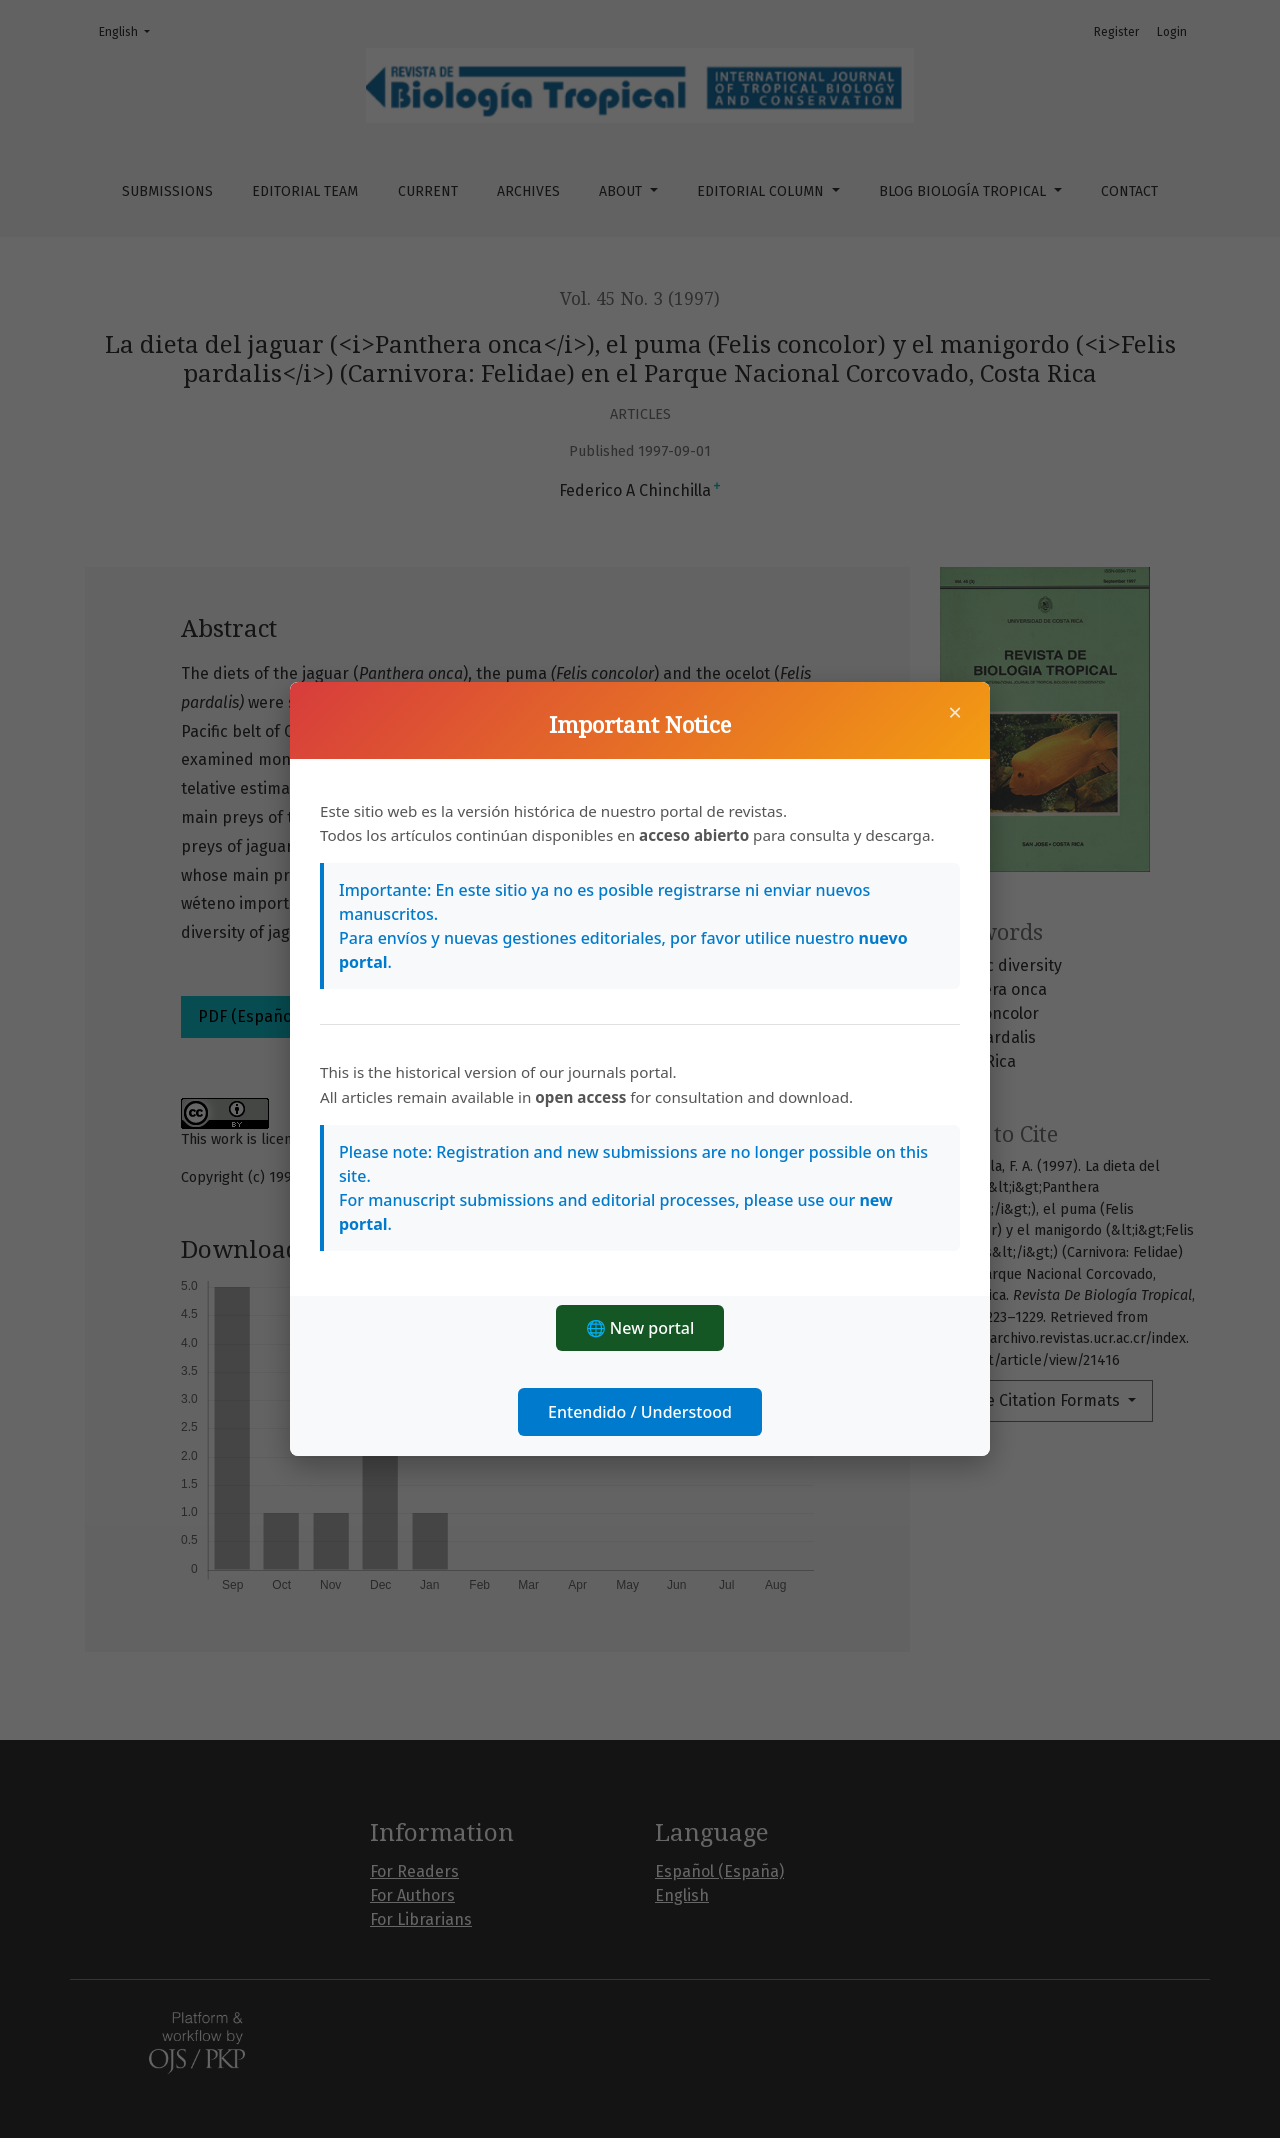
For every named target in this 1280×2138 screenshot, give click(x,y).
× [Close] (955, 712)
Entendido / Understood (640, 1412)
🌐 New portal (640, 1328)
